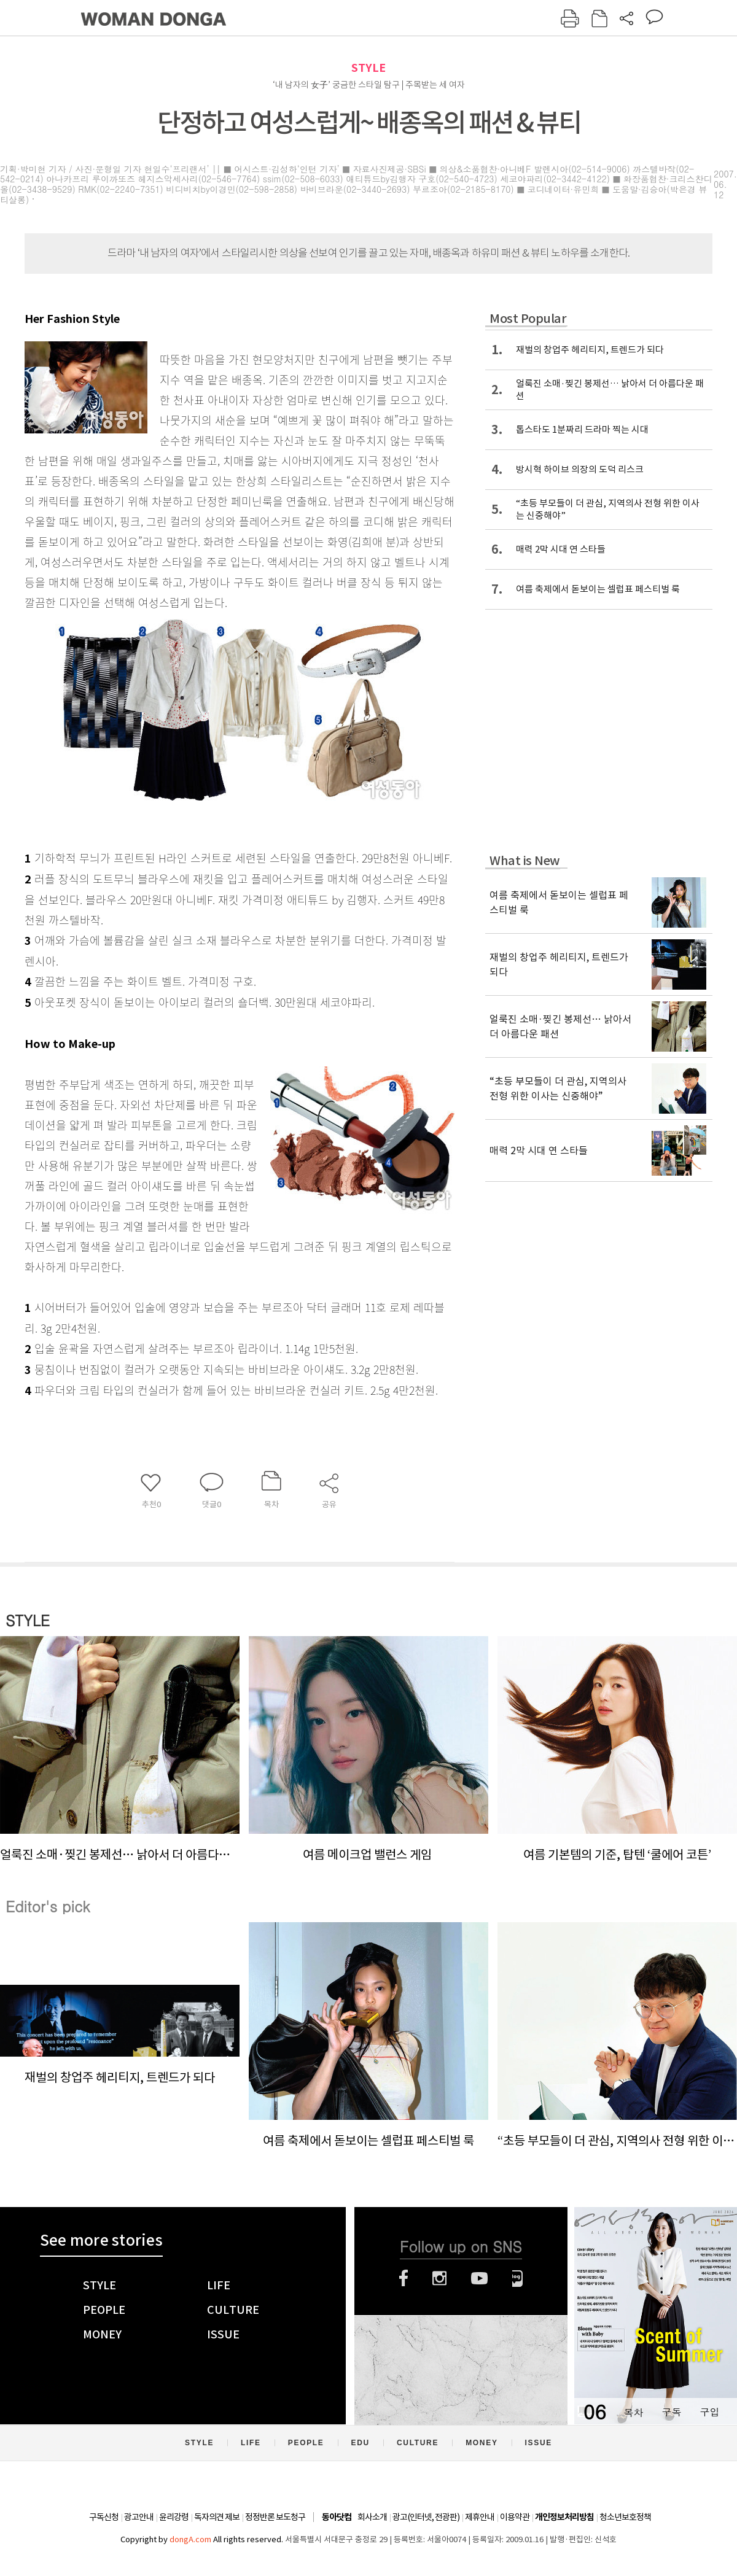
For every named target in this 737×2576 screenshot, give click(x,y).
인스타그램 (439, 2278)
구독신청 (104, 2517)
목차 (633, 2412)
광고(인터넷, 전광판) (425, 2517)
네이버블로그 (517, 2278)
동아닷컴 (336, 2517)
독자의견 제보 (217, 2517)
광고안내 (139, 2517)
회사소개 (372, 2517)
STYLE (368, 68)
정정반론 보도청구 (275, 2517)
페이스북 (403, 2278)
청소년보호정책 (625, 2517)
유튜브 (479, 2278)
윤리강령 (174, 2517)
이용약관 (514, 2517)
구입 (709, 2412)
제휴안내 (479, 2517)
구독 (671, 2412)
